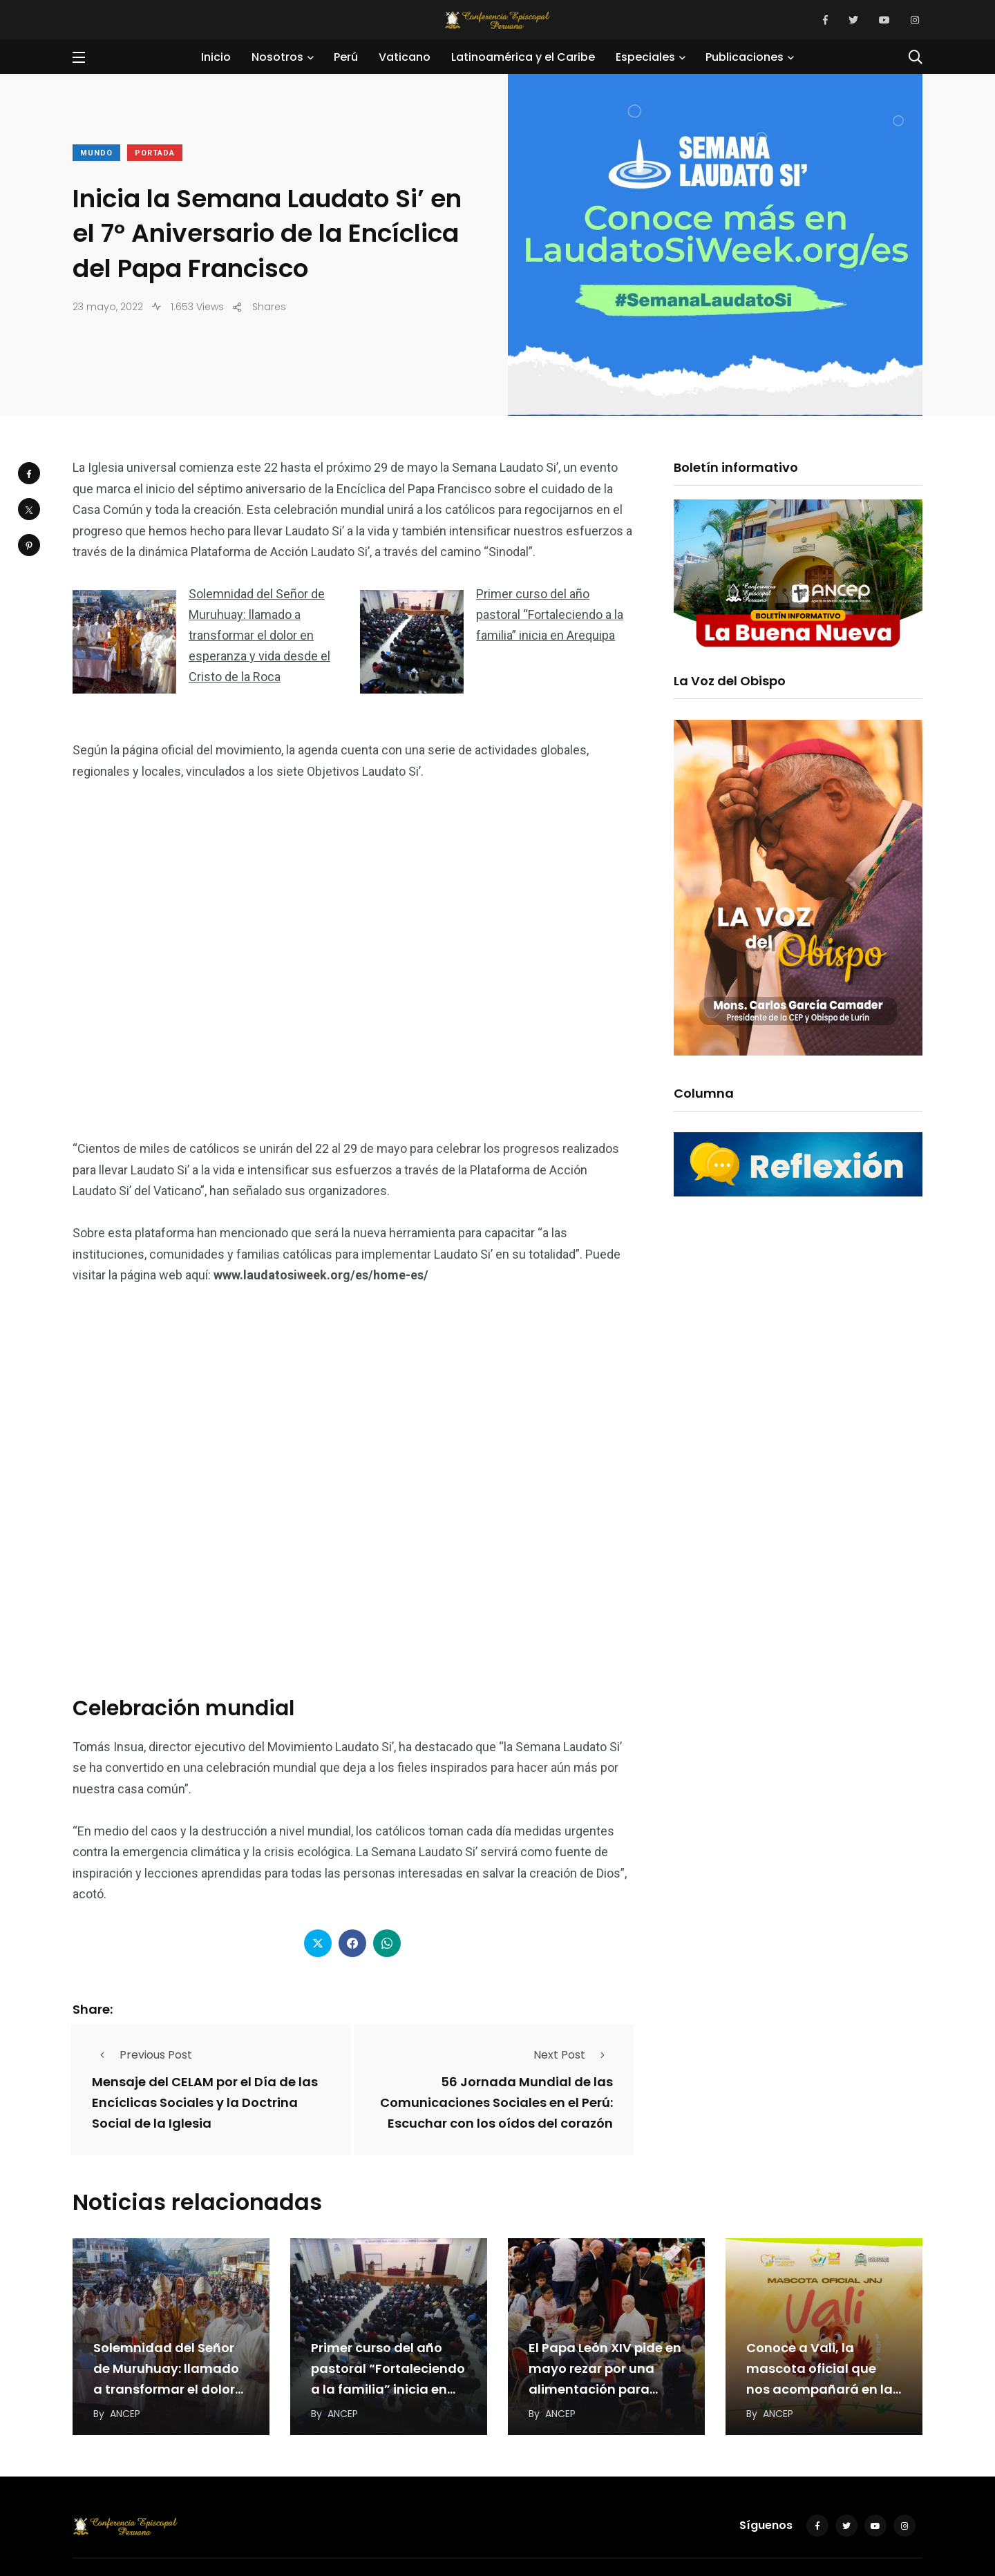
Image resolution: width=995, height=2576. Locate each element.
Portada (155, 153)
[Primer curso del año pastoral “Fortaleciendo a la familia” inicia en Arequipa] (412, 642)
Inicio (216, 57)
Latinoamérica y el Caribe (523, 57)
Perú (346, 57)
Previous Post (142, 2055)
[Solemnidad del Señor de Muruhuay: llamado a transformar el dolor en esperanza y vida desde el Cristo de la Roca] (124, 642)
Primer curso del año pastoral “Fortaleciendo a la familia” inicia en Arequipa (549, 614)
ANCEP (125, 2414)
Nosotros (277, 57)
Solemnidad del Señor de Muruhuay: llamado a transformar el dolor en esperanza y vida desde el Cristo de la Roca (259, 635)
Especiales (645, 57)
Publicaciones (744, 57)
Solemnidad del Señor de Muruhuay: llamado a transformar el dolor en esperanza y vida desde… (166, 2389)
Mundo (96, 153)
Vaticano (404, 57)
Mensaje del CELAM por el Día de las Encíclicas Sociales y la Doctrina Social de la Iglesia (205, 2103)
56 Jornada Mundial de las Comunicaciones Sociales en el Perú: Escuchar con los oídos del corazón (496, 2103)
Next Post (573, 2055)
